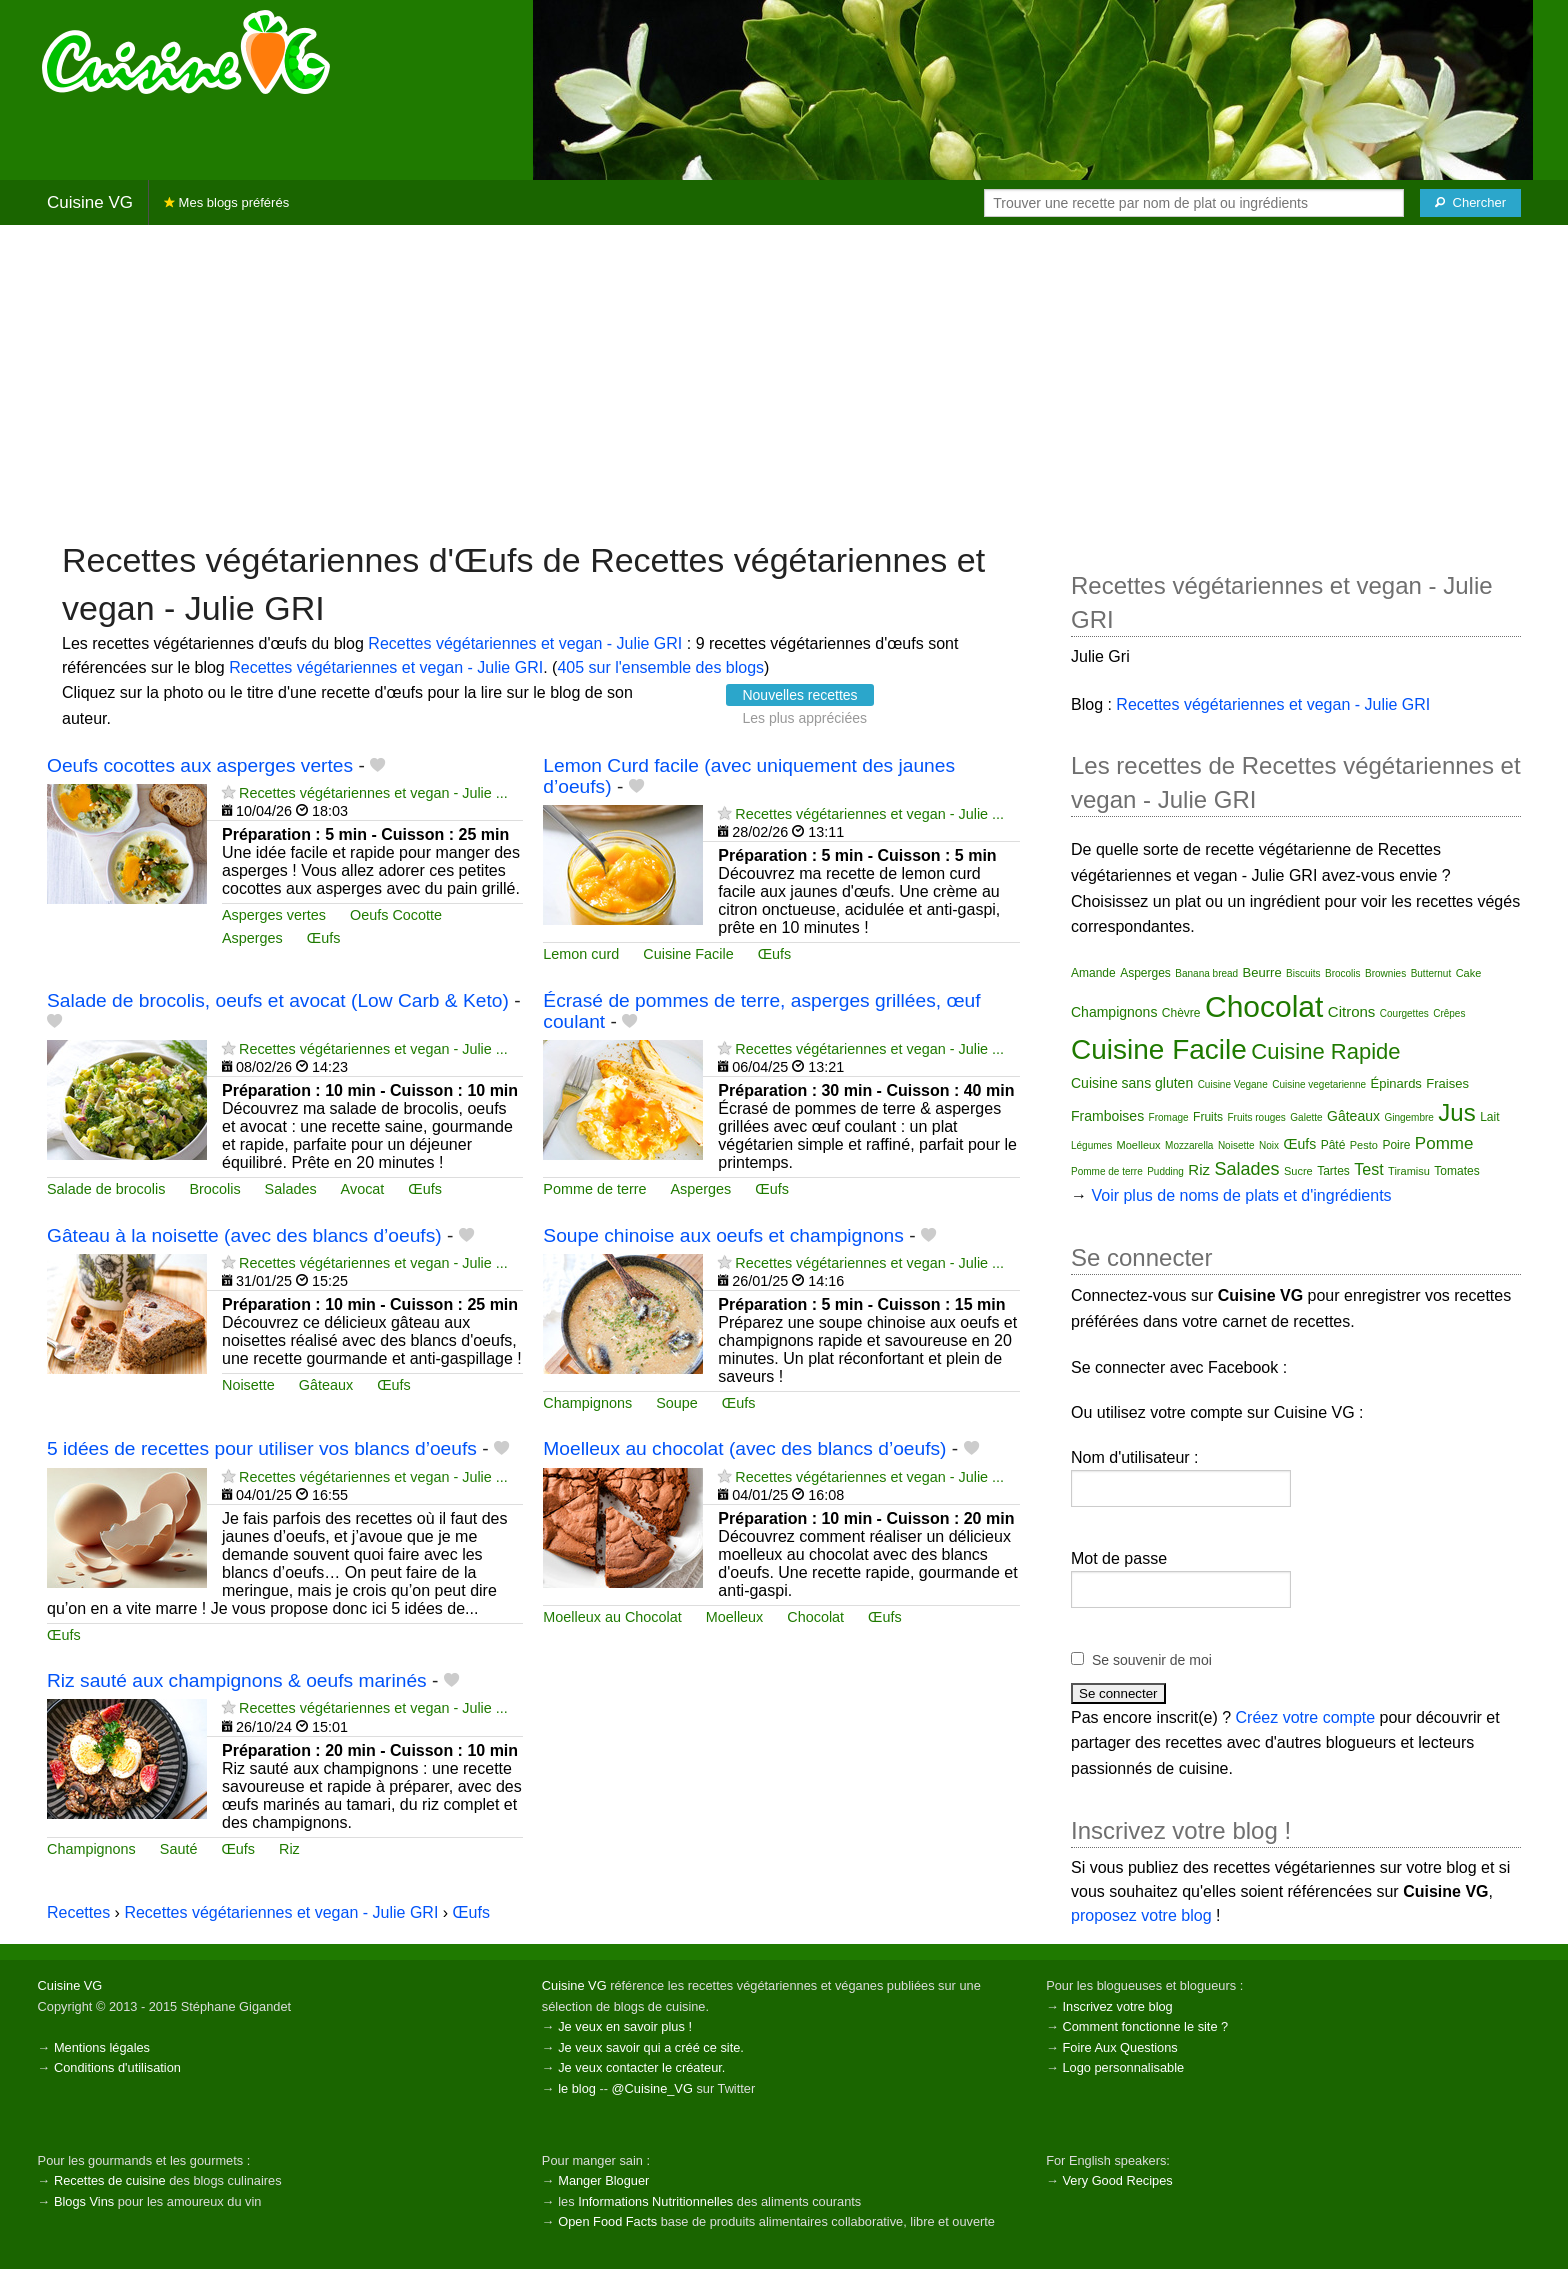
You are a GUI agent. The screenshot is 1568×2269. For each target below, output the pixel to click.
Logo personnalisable (1123, 2067)
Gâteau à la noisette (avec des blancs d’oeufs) (244, 1235)
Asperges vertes (274, 915)
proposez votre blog (1141, 1915)
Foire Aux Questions (1119, 2047)
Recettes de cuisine (110, 2180)
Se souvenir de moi (1152, 1660)
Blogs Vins (84, 2201)
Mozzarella (1189, 1145)
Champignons (587, 1403)
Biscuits (1303, 973)
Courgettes (1404, 1013)
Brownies (1385, 973)
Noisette (248, 1385)
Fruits (1208, 1117)
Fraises (1447, 1083)
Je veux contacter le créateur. (641, 2067)
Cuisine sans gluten (1132, 1083)
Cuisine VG (90, 202)
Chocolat (815, 1617)
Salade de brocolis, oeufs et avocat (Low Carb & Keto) (278, 1000)
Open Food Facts (607, 2221)
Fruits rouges (1257, 1117)
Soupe (677, 1403)
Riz (289, 1849)
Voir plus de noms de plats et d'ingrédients (1241, 1195)
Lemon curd (581, 954)
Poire (1396, 1145)
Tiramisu (1409, 1171)
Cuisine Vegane (1233, 1084)
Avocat (363, 1189)
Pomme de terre (594, 1189)
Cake (1469, 973)
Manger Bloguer (603, 2180)
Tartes (1333, 1171)
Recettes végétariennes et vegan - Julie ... (373, 793)
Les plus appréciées (804, 718)
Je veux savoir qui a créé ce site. (651, 2047)
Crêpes (1449, 1013)
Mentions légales (102, 2047)
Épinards (1396, 1083)
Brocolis (214, 1189)
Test (1368, 1169)
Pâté (1333, 1145)
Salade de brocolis (106, 1189)
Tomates (1456, 1171)
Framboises (1107, 1116)
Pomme (1444, 1143)
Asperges (252, 938)
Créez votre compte (1306, 1717)
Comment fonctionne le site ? (1145, 2026)
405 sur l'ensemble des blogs (660, 667)
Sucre (1298, 1171)
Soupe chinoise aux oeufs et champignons (723, 1235)
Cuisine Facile (688, 954)
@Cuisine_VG (652, 2088)
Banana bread (1206, 973)
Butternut (1431, 973)
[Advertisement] (784, 381)
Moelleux (735, 1617)
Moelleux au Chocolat (612, 1617)
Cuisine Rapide (1325, 1051)
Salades (291, 1189)
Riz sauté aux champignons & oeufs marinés (237, 1680)
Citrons (1352, 1011)
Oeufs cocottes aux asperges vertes (200, 765)
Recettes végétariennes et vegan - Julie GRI (525, 643)
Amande (1093, 973)
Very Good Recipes (1117, 2180)
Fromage (1169, 1117)
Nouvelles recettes (799, 695)
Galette (1306, 1117)
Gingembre (1408, 1117)
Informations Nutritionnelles (655, 2201)
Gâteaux (326, 1385)
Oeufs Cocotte (396, 915)
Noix (1269, 1145)
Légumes (1091, 1145)
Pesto (1364, 1145)
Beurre (1262, 972)
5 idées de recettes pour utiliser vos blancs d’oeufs (262, 1448)
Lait (1489, 1117)
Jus (1456, 1112)
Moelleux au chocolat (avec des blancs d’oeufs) (744, 1448)
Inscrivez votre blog (1117, 2006)
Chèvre (1181, 1013)
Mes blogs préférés (226, 202)
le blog (577, 2088)
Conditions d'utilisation (117, 2067)
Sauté (179, 1849)
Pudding (1165, 1171)
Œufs (324, 938)
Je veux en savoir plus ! (625, 2026)
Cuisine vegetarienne (1319, 1084)
